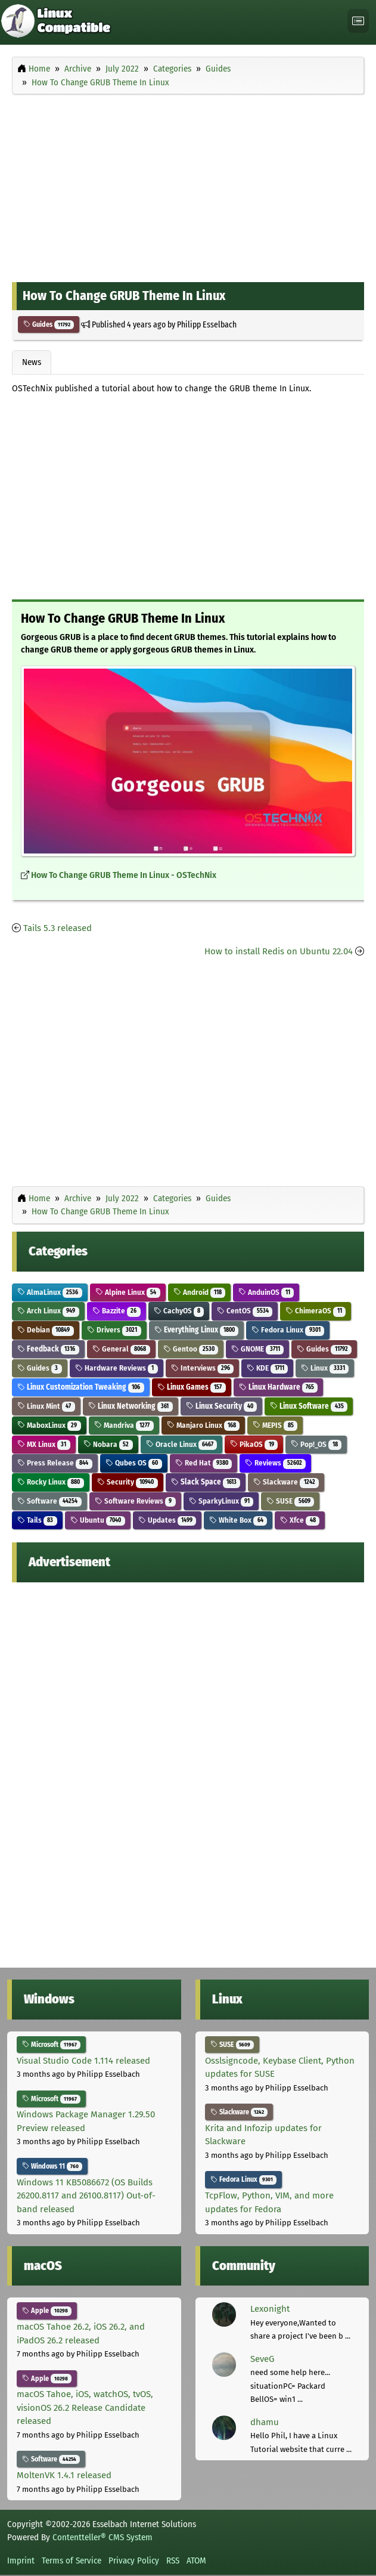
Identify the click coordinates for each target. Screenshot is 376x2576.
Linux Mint (46, 1406)
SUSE (290, 1500)
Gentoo (191, 1348)
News (31, 362)
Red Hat (203, 1462)
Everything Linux (196, 1329)
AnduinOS (266, 1292)
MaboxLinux (49, 1425)
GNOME (257, 1348)
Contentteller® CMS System (102, 2537)
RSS (172, 2560)
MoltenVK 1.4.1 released (64, 2475)
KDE (267, 1367)
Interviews (202, 1367)
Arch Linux (48, 1310)
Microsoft (51, 2044)
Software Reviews (135, 1500)
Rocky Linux (50, 1481)
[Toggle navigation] (358, 21)
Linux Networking (130, 1406)
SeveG (262, 2359)
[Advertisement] (188, 185)
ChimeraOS (315, 1310)
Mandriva (124, 1425)
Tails (37, 1520)
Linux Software (308, 1406)
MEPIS (275, 1425)
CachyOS (179, 1310)
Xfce (299, 1520)
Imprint (21, 2560)
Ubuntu (97, 1520)
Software (49, 1500)
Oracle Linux (181, 1444)
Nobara (108, 1444)
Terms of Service (71, 2560)
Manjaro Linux (203, 1425)
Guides (48, 324)
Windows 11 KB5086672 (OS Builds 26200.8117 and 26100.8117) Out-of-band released (86, 2196)
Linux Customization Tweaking (80, 1387)
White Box (238, 1520)
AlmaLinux (49, 1292)
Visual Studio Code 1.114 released (83, 2060)
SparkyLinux (221, 1500)
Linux (325, 1367)
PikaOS (254, 1444)
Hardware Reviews (116, 1367)
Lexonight (270, 2308)
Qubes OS (133, 1462)
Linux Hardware (278, 1387)
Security (127, 1481)
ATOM (196, 2560)
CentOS (244, 1310)
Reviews (275, 1462)
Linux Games (191, 1387)
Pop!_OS (316, 1444)
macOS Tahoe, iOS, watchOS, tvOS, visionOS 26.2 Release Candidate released (85, 2407)
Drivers (114, 1329)
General (121, 1348)
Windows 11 (52, 2166)
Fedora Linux (287, 1329)
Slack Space (206, 1481)
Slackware (286, 1481)
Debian (45, 1329)
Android (199, 1292)
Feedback (48, 1348)
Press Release (54, 1462)
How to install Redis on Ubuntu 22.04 (278, 951)
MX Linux (43, 1444)
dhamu (264, 2422)
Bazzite (116, 1310)
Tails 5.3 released (57, 928)
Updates (167, 1520)
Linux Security (221, 1406)
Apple (47, 2310)
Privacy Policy (133, 2560)
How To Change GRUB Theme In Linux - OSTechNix (123, 875)
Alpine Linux (127, 1292)
